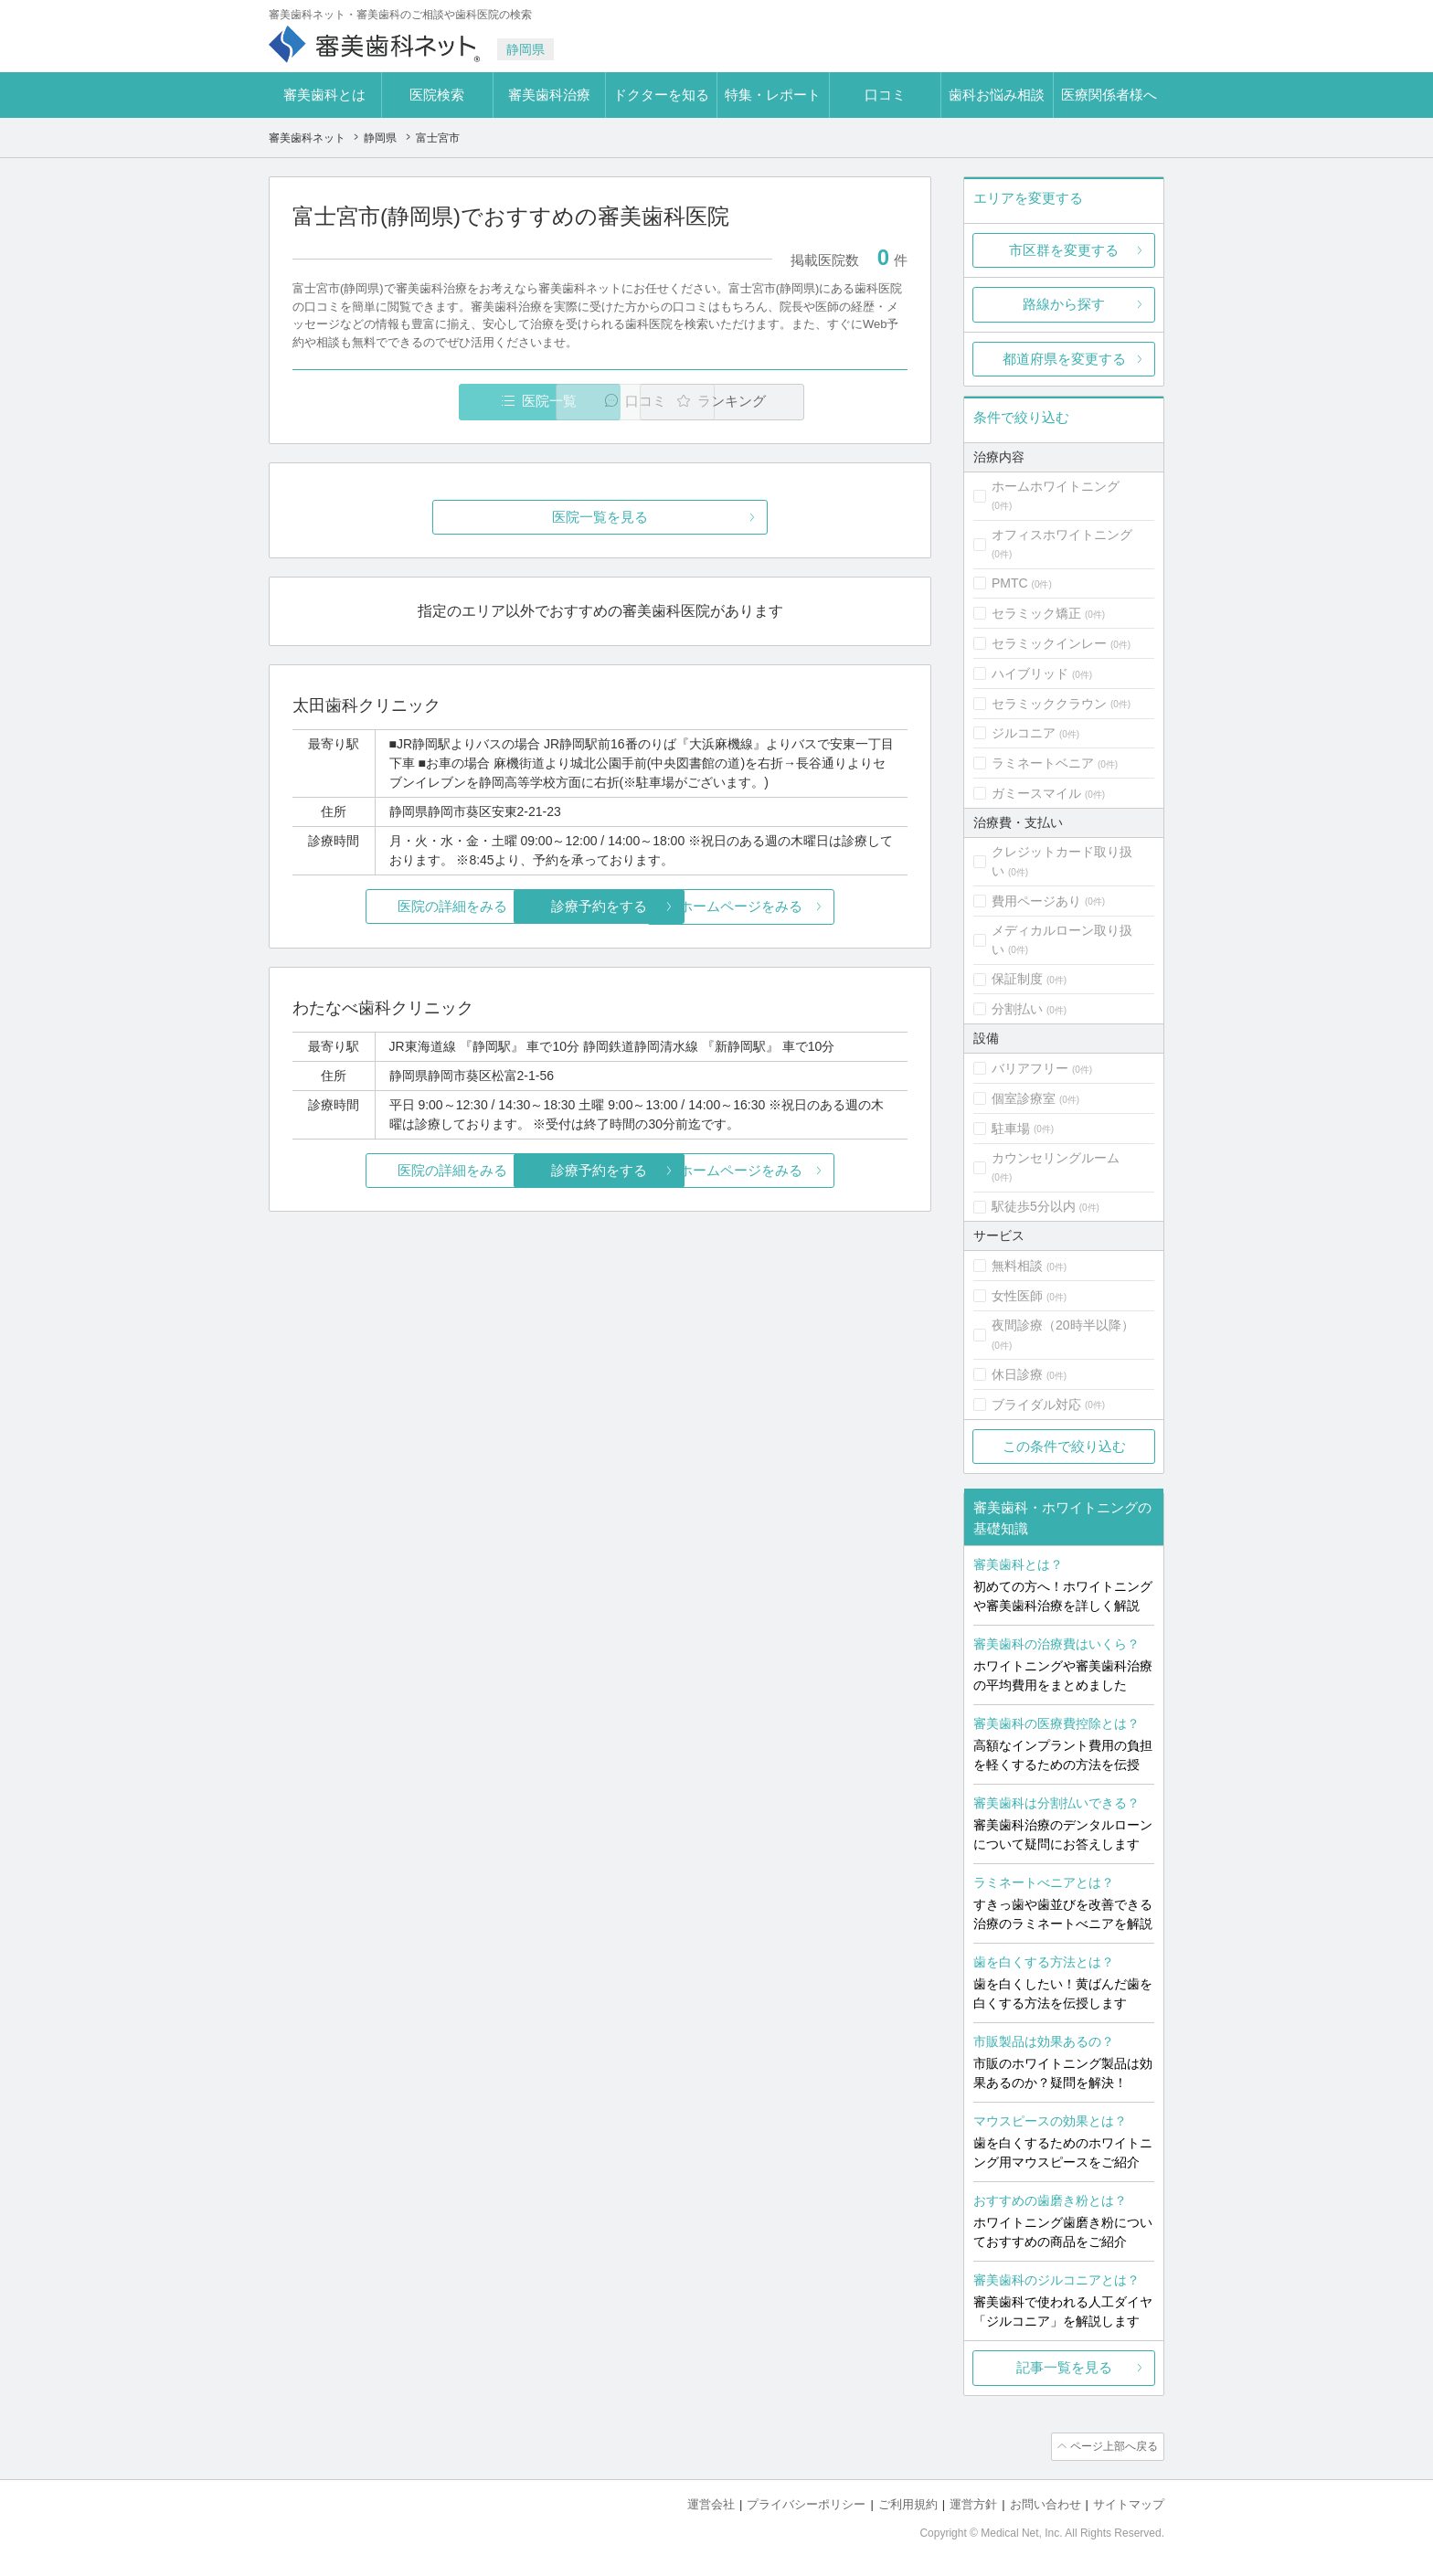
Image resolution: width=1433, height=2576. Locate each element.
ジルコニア (1024, 733)
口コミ (885, 94)
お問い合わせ (1045, 2503)
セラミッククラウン (1049, 703)
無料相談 (1017, 1265)
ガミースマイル (1036, 793)
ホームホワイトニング (1056, 486)
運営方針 (973, 2503)
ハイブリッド (1030, 673)
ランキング (802, 401)
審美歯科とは (324, 94)
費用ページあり (1036, 901)
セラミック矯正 (1036, 613)
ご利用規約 (908, 2503)
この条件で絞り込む (1064, 1446)
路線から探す (1064, 304)
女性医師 (1017, 1295)
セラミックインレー (1049, 643)
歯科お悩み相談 (997, 94)
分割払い (1017, 1009)
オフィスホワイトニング (1062, 534)
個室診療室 (1024, 1098)
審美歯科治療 (549, 94)
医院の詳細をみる (395, 907)
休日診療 (1017, 1374)
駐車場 (1011, 1128)
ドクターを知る (661, 94)
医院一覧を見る (600, 517)
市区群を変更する (1064, 250)
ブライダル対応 (1036, 1404)
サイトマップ (1128, 2503)
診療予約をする (600, 907)
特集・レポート (773, 94)
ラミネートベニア (1043, 763)
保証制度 (1017, 978)
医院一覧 (418, 401)
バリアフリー (1030, 1068)
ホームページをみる (805, 907)
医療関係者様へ (1109, 94)
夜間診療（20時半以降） (1063, 1325)
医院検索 (436, 94)
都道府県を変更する (1064, 358)
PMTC (1010, 583)
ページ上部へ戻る (1112, 2446)
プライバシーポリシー (806, 2503)
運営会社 (711, 2503)
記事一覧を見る (1064, 2367)
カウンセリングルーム (1056, 1157)
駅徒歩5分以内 (1034, 1206)
